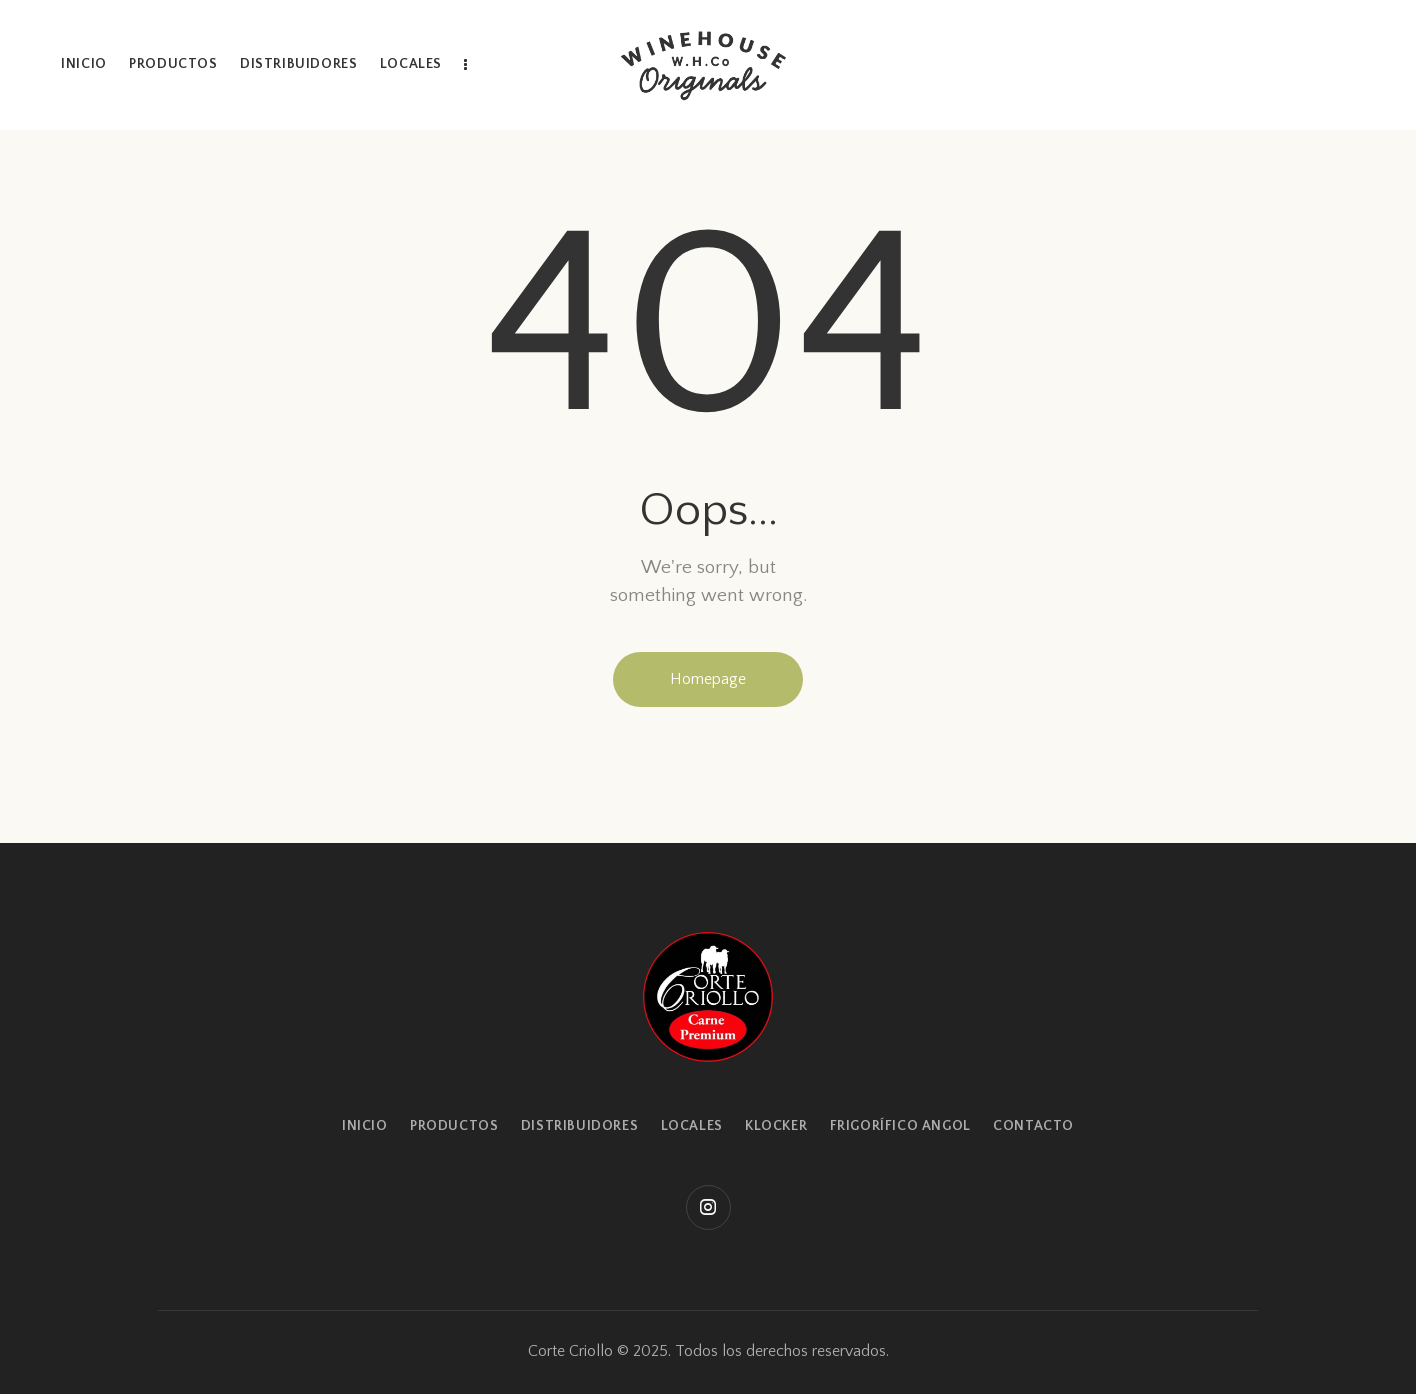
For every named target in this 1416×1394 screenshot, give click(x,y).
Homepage (708, 679)
